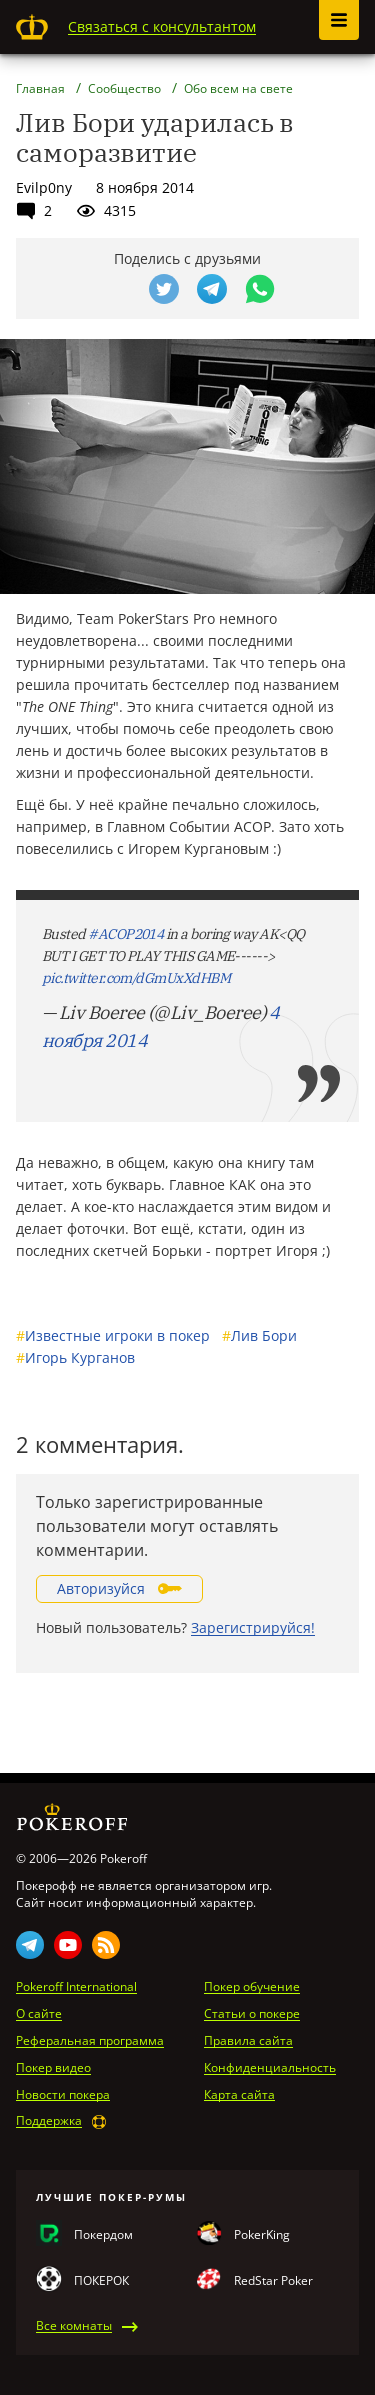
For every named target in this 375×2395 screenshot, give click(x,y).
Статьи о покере (252, 2014)
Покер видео (53, 2068)
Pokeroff (32, 27)
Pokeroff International (76, 1987)
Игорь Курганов (75, 1357)
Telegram (30, 1945)
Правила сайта (248, 2041)
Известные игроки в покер (113, 1335)
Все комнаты (74, 2326)
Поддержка (49, 2121)
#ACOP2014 (125, 934)
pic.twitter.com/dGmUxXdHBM (136, 978)
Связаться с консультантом (162, 26)
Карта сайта (239, 2095)
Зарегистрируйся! (253, 1627)
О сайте (39, 2014)
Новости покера (63, 2095)
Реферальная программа (90, 2041)
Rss (106, 1945)
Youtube (68, 1945)
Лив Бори (259, 1335)
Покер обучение (252, 1987)
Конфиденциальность (270, 2068)
